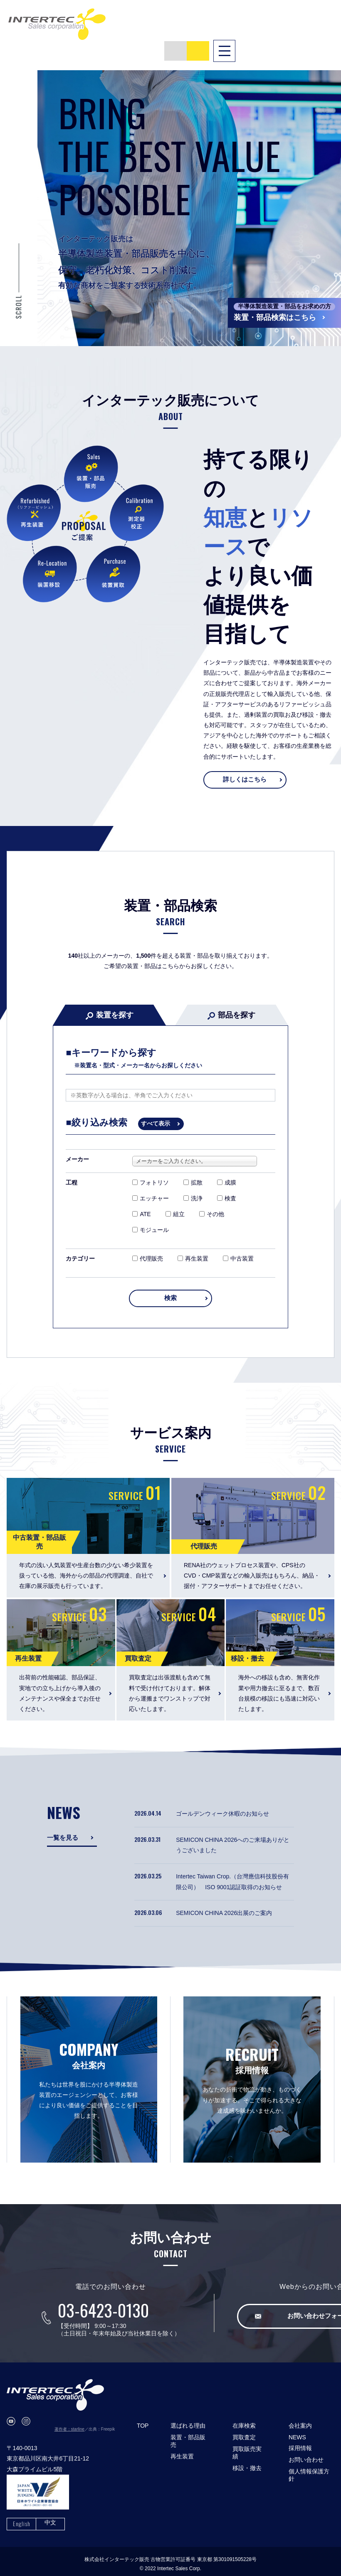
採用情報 (300, 2442)
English (21, 2518)
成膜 (226, 1170)
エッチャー (150, 1185)
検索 (170, 1291)
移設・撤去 (247, 2462)
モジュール (150, 1217)
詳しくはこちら (245, 765)
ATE (141, 1201)
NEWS (297, 2432)
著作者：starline (69, 2423)
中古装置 (238, 1246)
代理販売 (147, 1246)
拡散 (193, 1170)
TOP (143, 2420)
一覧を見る (63, 1832)
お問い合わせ (306, 2454)
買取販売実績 (247, 2447)
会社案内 (300, 2420)
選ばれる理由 (187, 2420)
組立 (175, 1201)
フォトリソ (150, 1170)
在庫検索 (244, 2420)
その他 (211, 1201)
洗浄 (193, 1185)
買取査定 (244, 2432)
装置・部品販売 (187, 2436)
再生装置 (193, 1246)
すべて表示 (155, 1111)
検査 (226, 1185)
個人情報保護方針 (309, 2470)
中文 (50, 2517)
